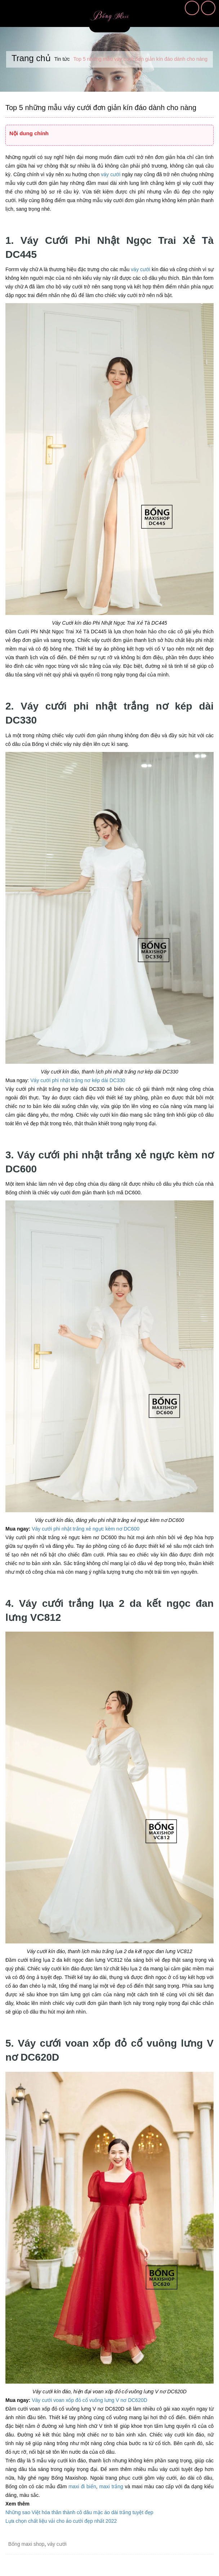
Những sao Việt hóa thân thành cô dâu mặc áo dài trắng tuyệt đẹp (79, 2512)
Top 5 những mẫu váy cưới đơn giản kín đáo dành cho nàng (100, 107)
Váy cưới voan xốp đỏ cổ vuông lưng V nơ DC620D (89, 2400)
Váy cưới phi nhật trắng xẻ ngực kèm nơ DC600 (85, 1529)
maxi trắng (111, 2486)
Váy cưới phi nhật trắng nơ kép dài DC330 (77, 1080)
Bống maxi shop (26, 2544)
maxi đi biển (82, 2486)
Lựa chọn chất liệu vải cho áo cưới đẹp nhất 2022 (61, 2521)
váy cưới (110, 174)
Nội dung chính (29, 133)
